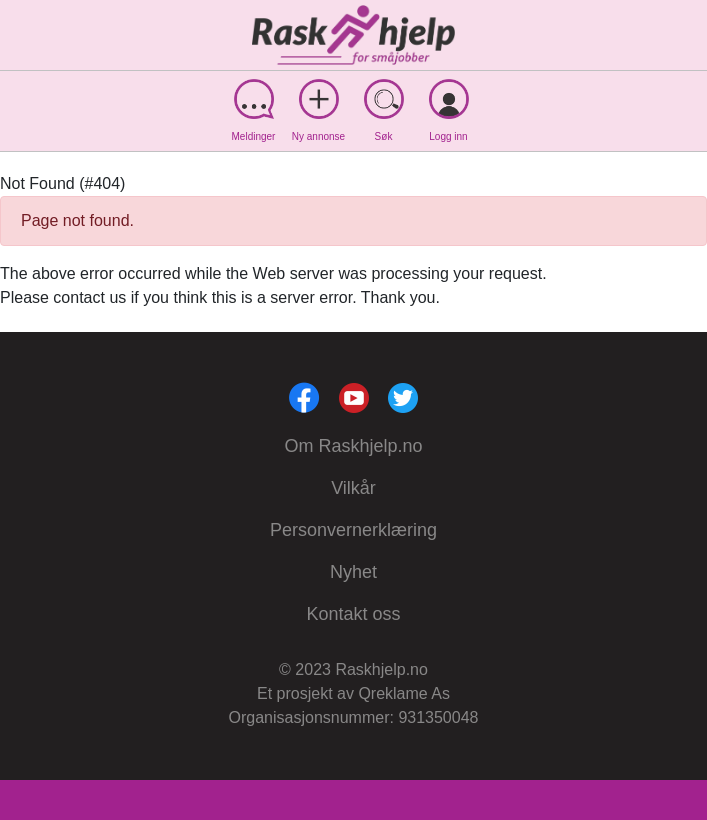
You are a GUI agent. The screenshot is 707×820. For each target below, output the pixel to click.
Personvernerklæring (353, 530)
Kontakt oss (353, 614)
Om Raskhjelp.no (353, 446)
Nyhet (353, 572)
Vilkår (353, 488)
